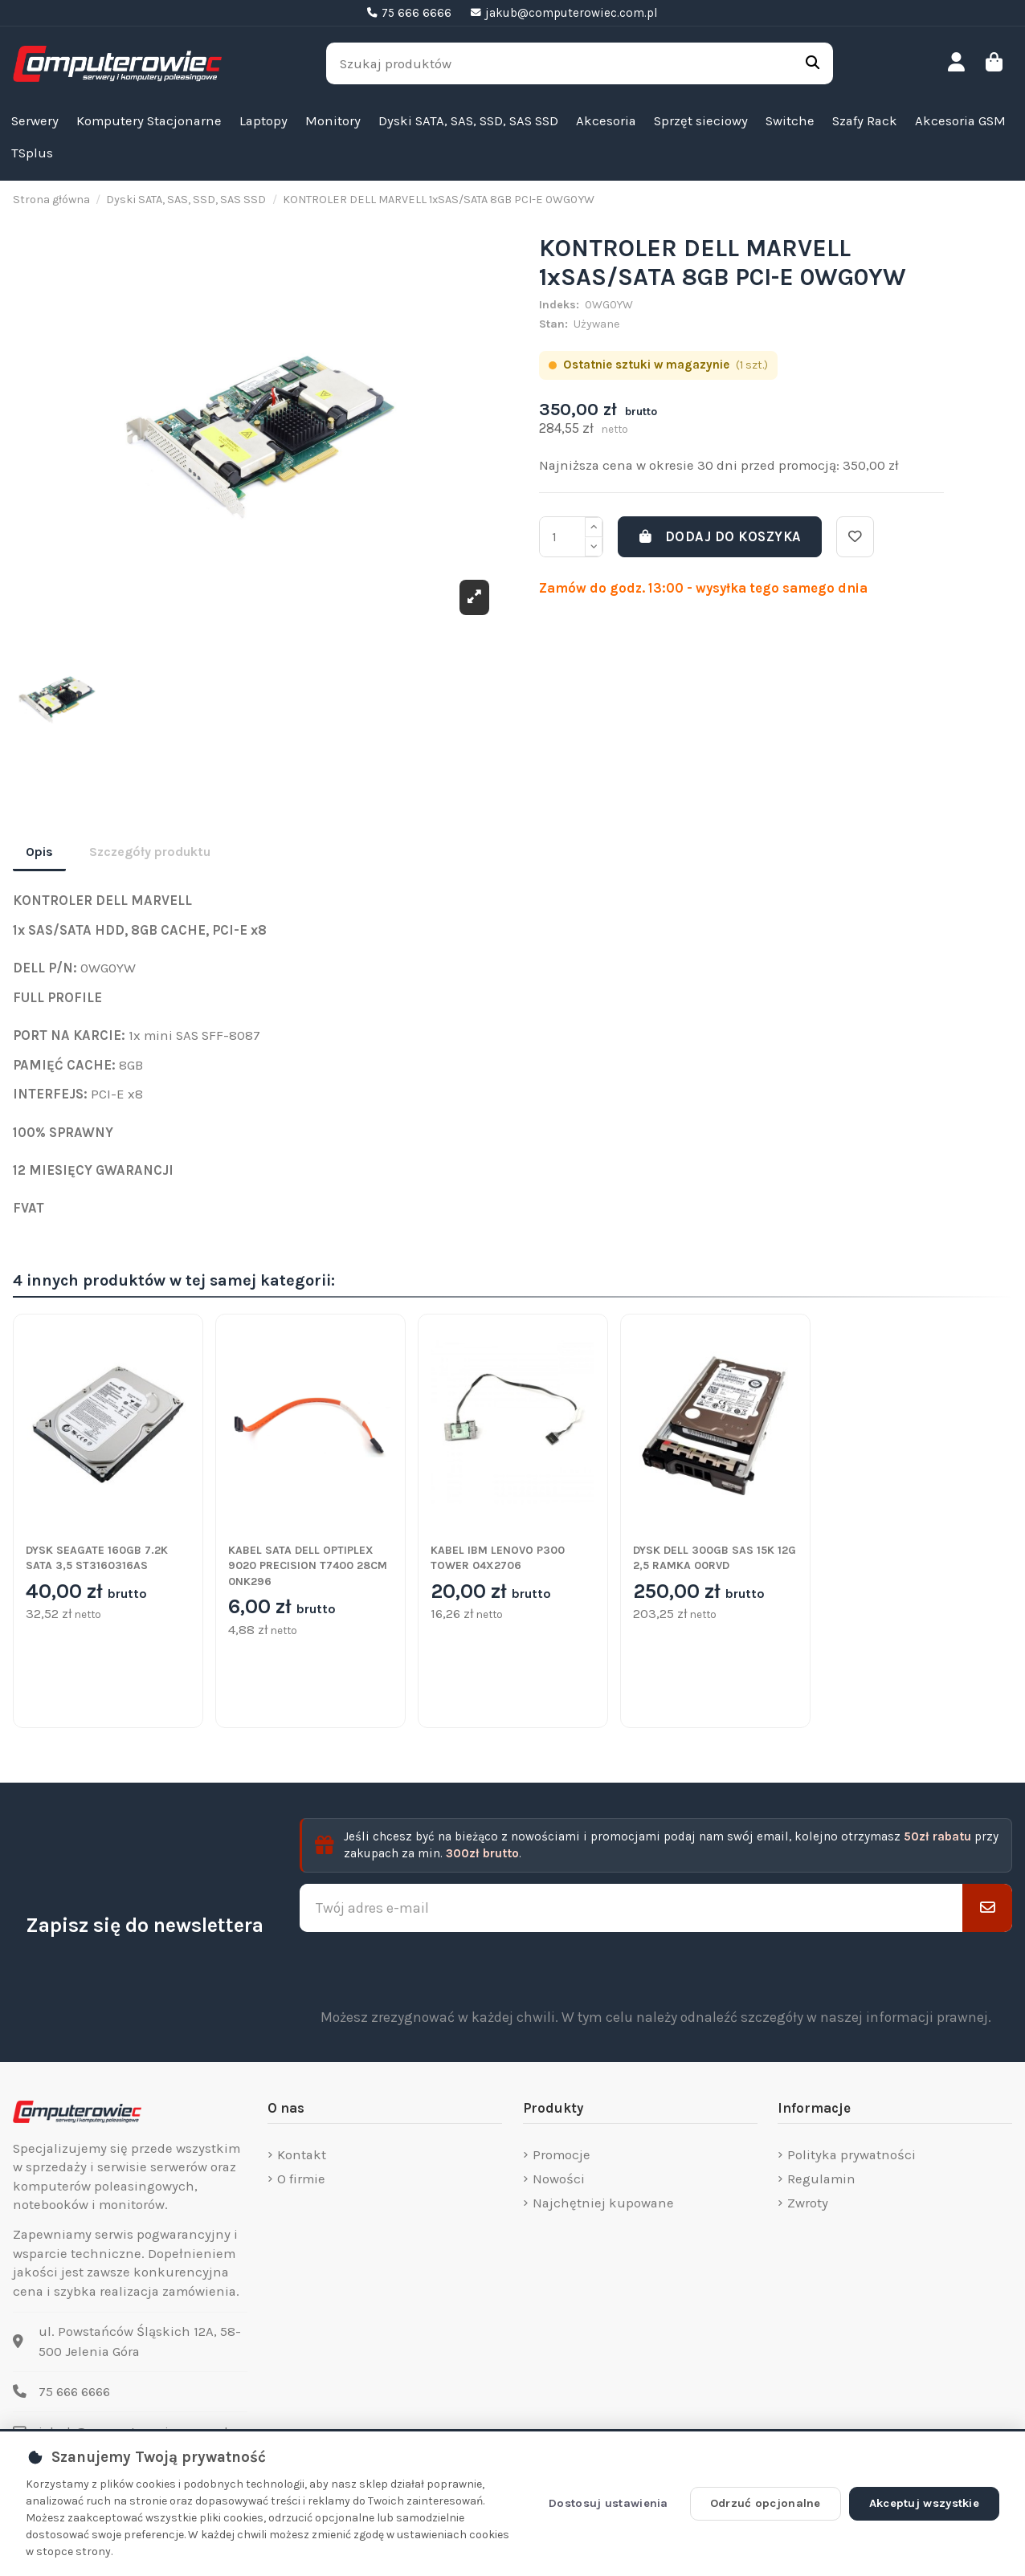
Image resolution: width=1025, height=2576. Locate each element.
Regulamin (821, 2179)
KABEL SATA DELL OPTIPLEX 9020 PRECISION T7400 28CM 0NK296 (307, 1565)
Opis (39, 851)
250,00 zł (699, 1592)
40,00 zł (86, 1592)
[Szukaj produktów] (812, 63)
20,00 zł (491, 1592)
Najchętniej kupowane (603, 2203)
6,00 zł (282, 1607)
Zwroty (807, 2203)
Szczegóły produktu (149, 851)
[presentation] (656, 1969)
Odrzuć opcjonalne (765, 2503)
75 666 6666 (74, 2391)
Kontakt (301, 2154)
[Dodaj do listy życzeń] (855, 536)
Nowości (559, 2179)
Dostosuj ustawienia (608, 2503)
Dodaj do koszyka (720, 536)
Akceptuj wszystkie (924, 2503)
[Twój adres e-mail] (631, 1908)
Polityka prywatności (851, 2154)
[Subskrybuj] (987, 1908)
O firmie (301, 2179)
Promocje (561, 2154)
